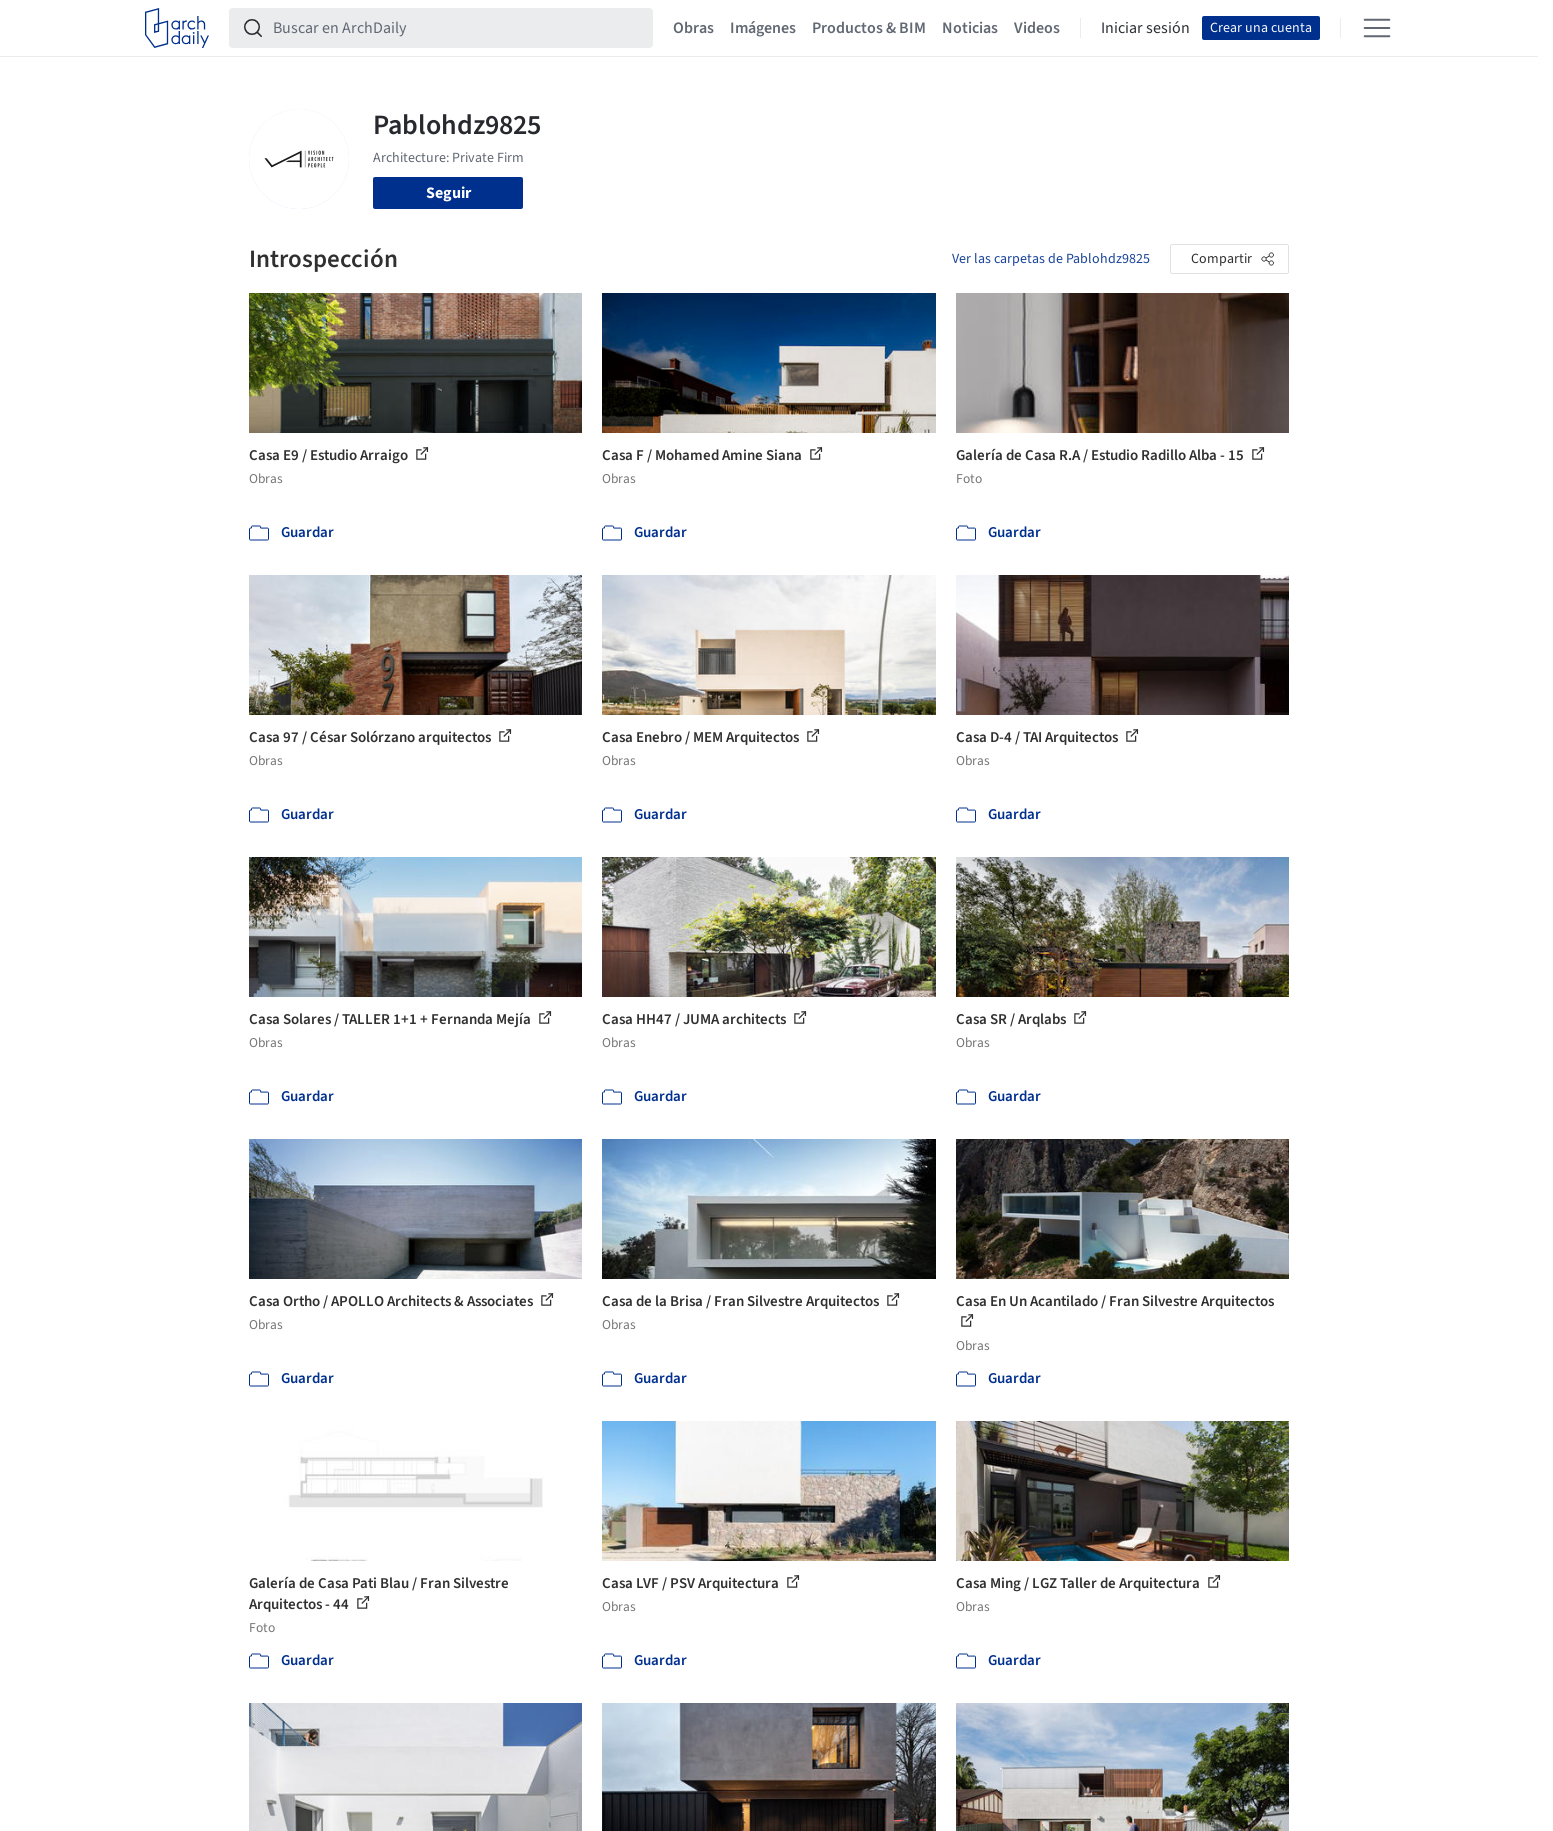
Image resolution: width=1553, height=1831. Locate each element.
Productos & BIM (869, 28)
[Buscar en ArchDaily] (457, 28)
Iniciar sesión (1145, 28)
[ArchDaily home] (177, 28)
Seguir (448, 193)
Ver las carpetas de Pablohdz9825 (1051, 259)
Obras (693, 28)
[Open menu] (1377, 28)
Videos (1037, 28)
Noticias (970, 28)
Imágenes (763, 28)
